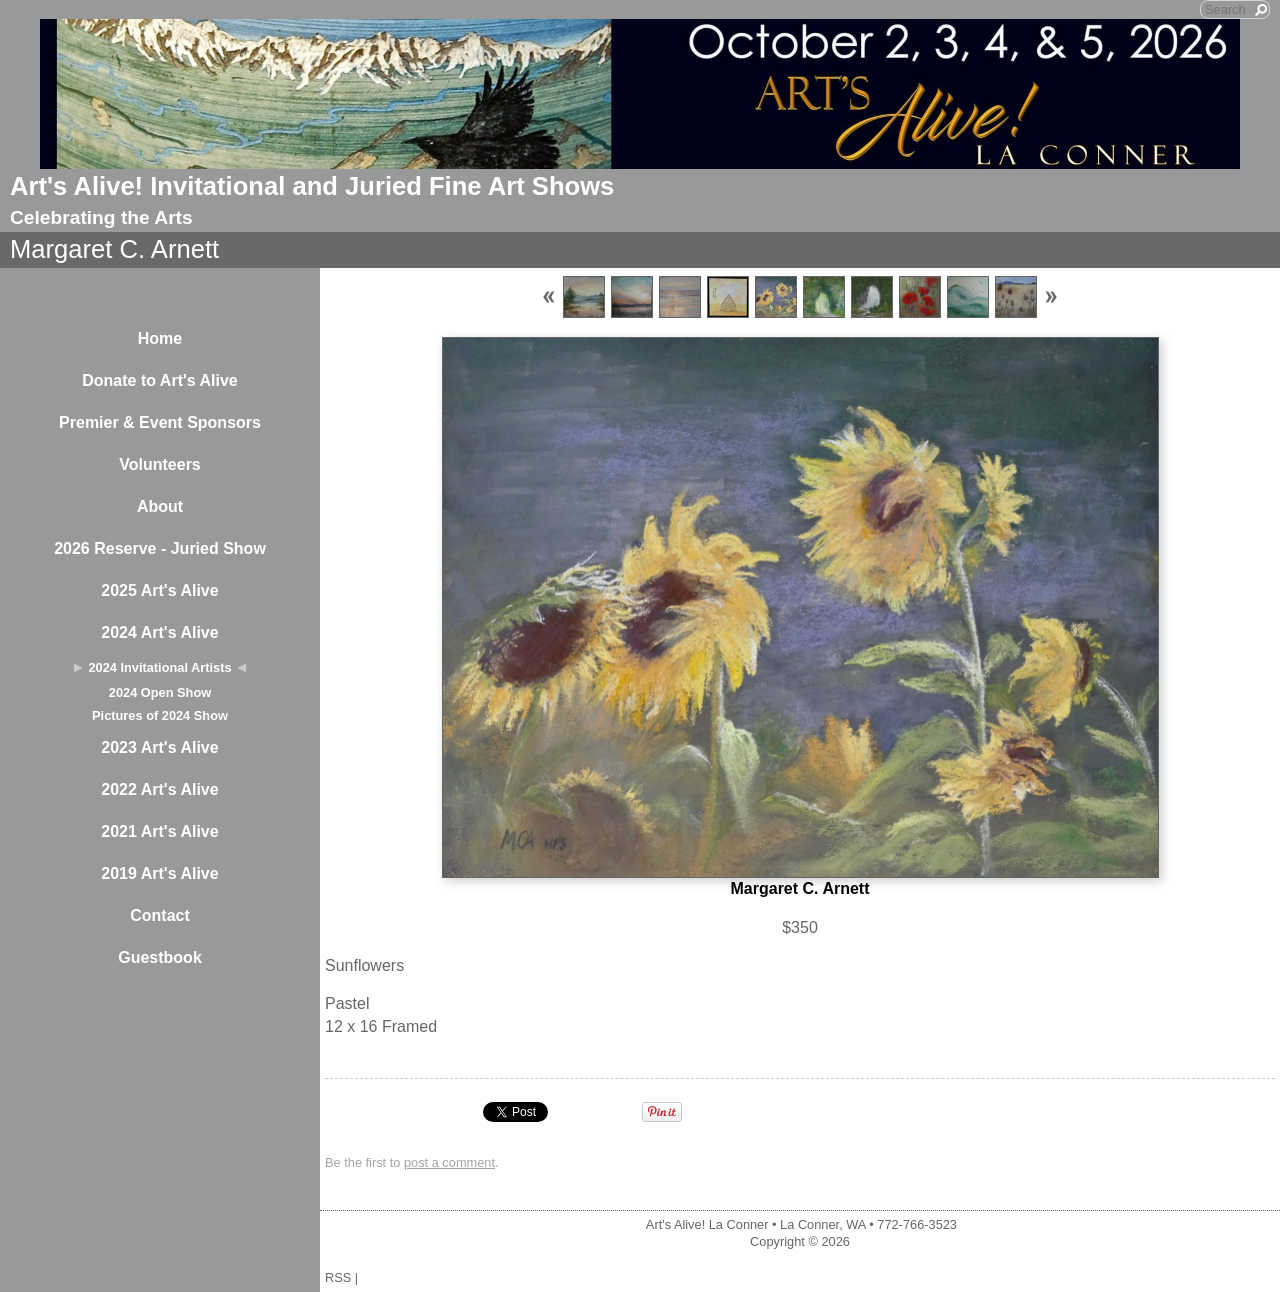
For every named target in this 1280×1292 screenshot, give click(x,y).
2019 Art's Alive (159, 873)
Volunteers (160, 464)
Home (160, 338)
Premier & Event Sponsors (160, 422)
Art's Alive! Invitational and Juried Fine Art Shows (312, 186)
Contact (160, 915)
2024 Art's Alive (159, 632)
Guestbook (160, 957)
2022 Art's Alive (159, 789)
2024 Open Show (160, 692)
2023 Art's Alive (159, 747)
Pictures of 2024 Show (160, 715)
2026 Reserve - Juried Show (160, 548)
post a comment (449, 1162)
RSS (338, 1277)
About (160, 506)
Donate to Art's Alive (160, 380)
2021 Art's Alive (159, 831)
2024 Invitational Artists (159, 667)
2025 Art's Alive (159, 590)
